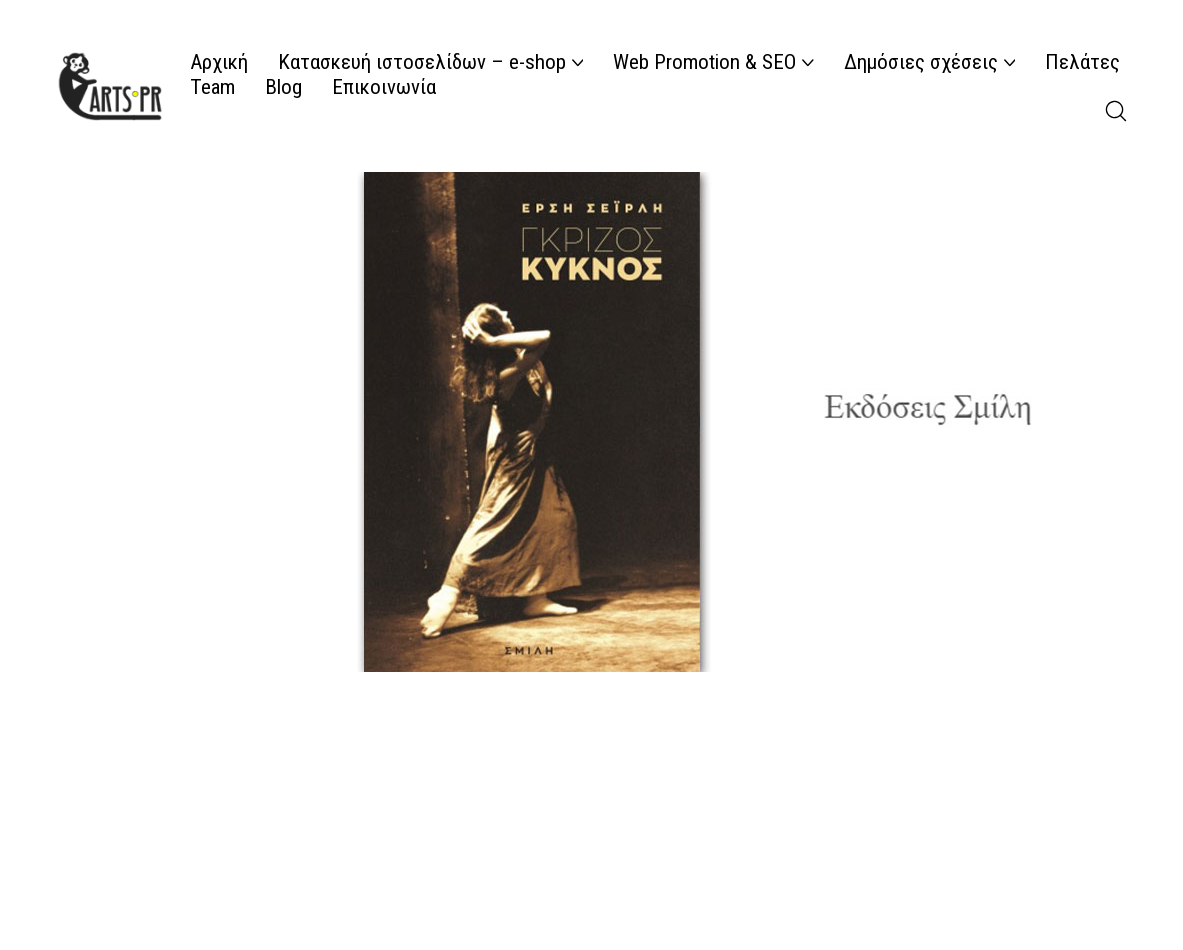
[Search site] (1116, 111)
